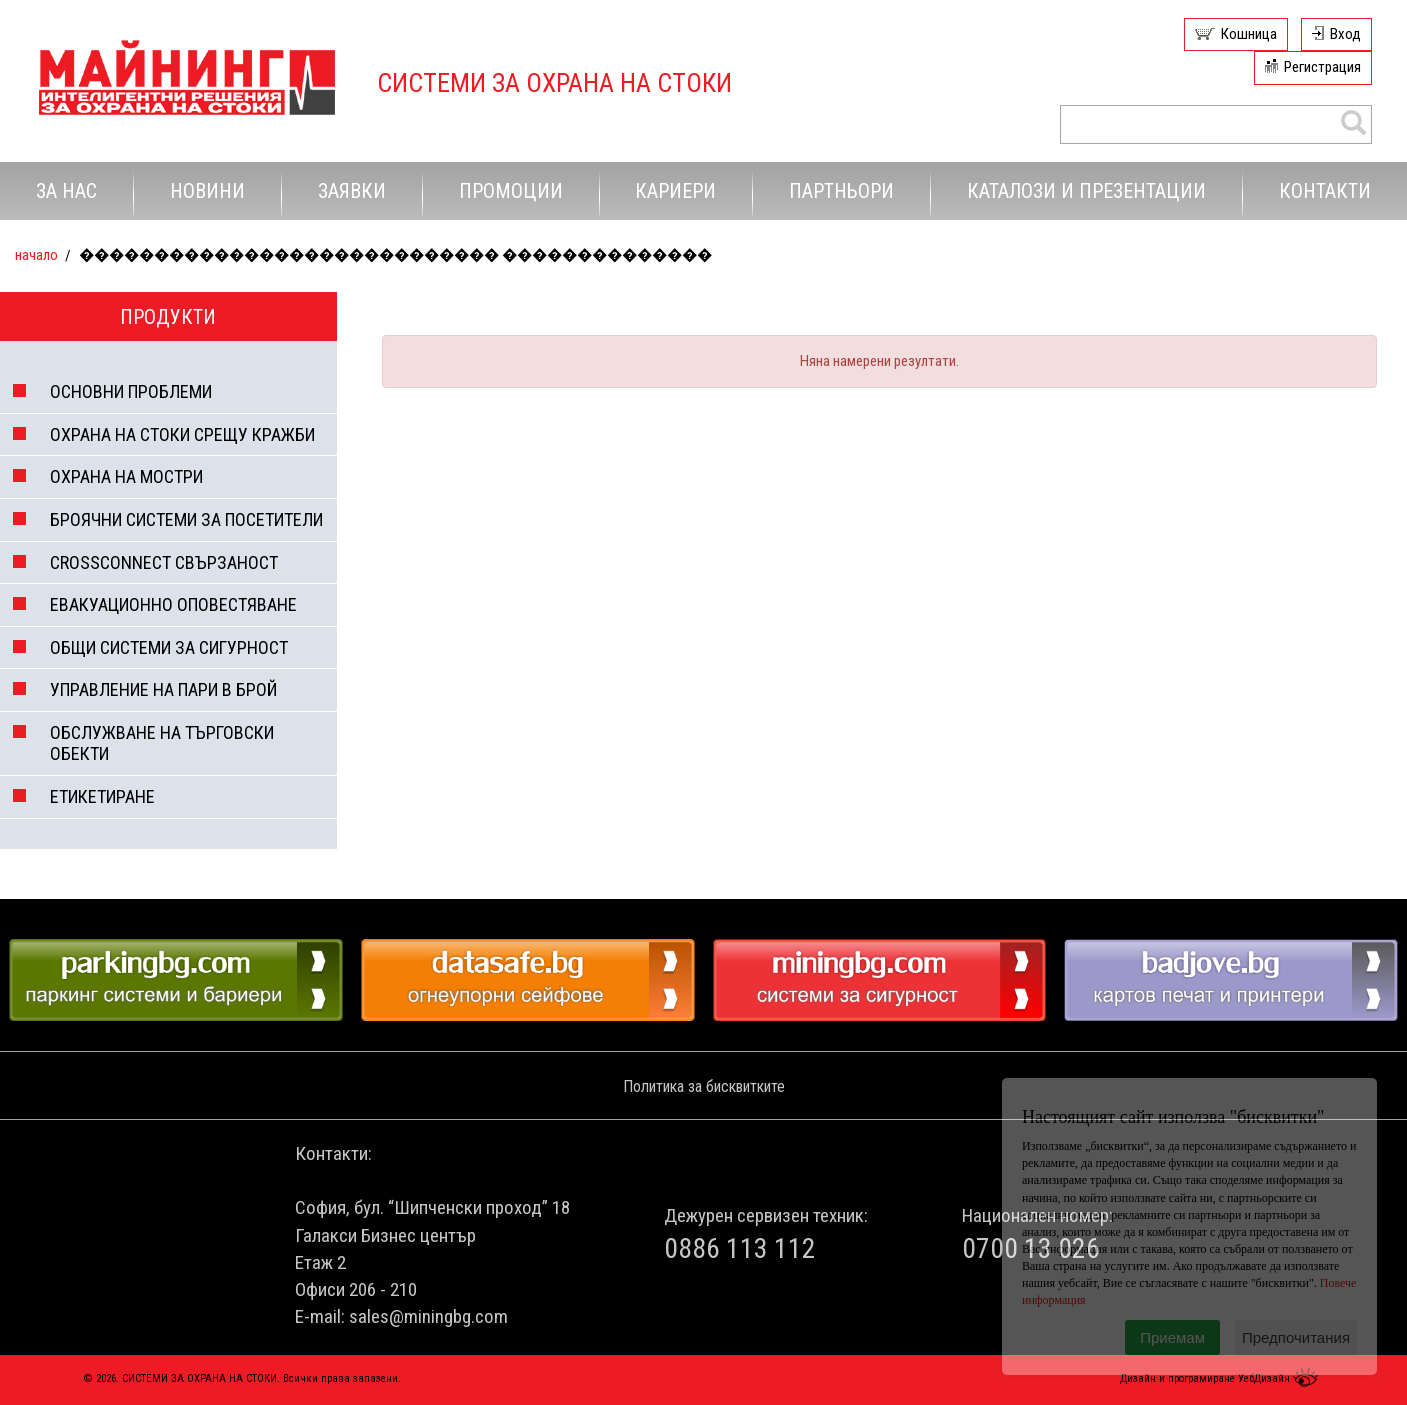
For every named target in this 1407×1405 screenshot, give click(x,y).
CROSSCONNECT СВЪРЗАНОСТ (164, 562)
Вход (1345, 34)
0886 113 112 (740, 1248)
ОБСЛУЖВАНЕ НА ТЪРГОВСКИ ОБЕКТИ (162, 743)
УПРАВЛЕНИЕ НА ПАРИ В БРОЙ (163, 689)
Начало (36, 255)
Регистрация (1322, 67)
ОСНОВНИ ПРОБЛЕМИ (131, 391)
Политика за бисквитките (704, 1086)
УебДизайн (1281, 1378)
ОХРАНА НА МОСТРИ (126, 476)
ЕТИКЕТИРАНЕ (102, 796)
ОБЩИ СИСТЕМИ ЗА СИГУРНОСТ (169, 647)
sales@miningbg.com (428, 1316)
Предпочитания (1296, 1337)
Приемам (1172, 1337)
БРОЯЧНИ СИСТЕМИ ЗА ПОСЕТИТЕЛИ (186, 519)
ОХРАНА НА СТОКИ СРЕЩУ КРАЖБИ (182, 434)
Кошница (1249, 34)
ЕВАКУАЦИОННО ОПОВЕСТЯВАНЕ (173, 604)
